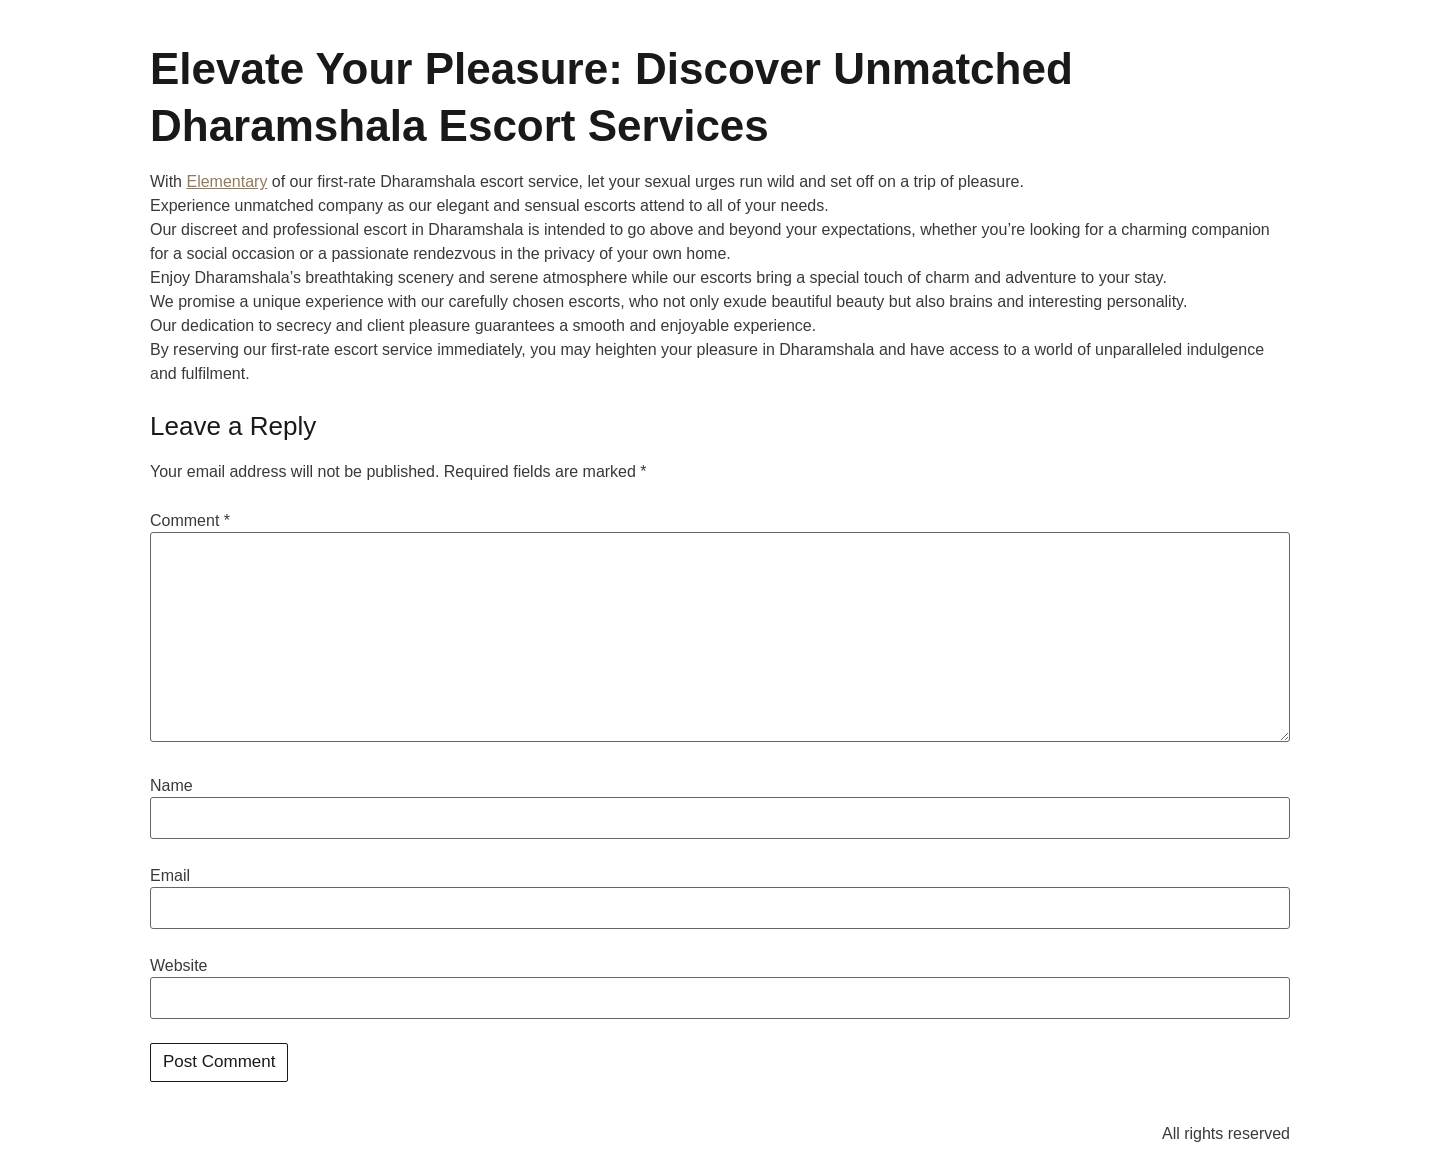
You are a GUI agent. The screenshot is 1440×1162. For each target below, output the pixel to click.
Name (171, 786)
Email (170, 876)
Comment (190, 521)
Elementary (226, 181)
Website (179, 966)
